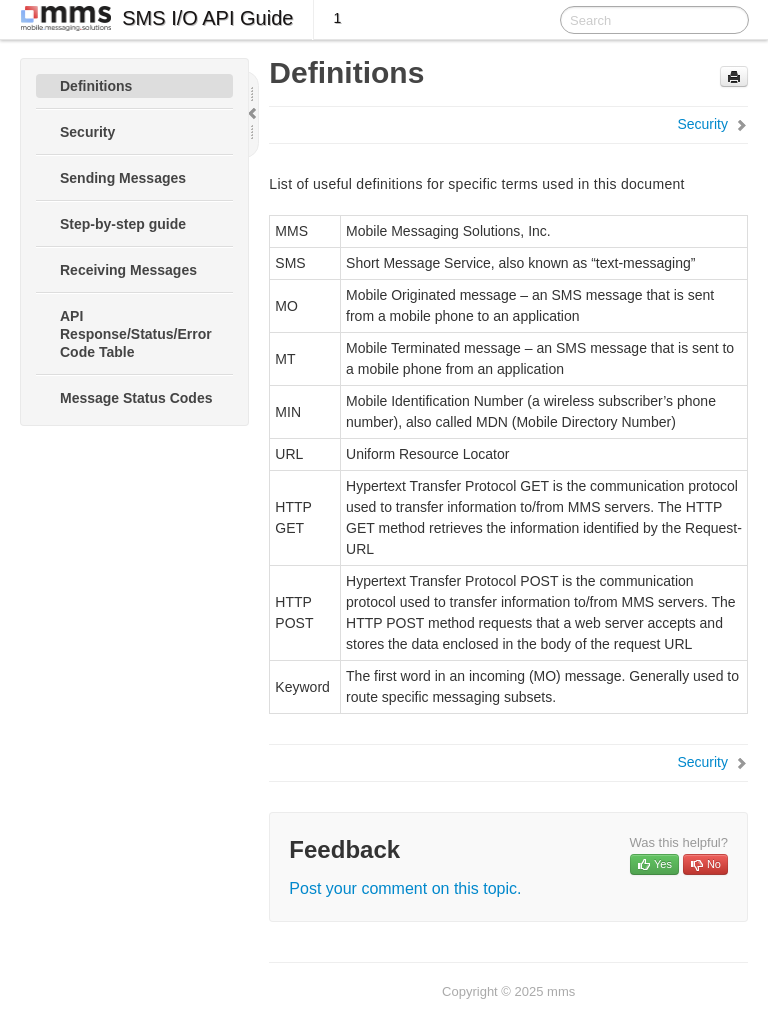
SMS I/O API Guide (207, 18)
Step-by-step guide (123, 224)
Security (87, 132)
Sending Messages (123, 178)
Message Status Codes (136, 398)
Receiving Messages (128, 270)
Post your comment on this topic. (405, 888)
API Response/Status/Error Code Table (136, 334)
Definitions (96, 86)
